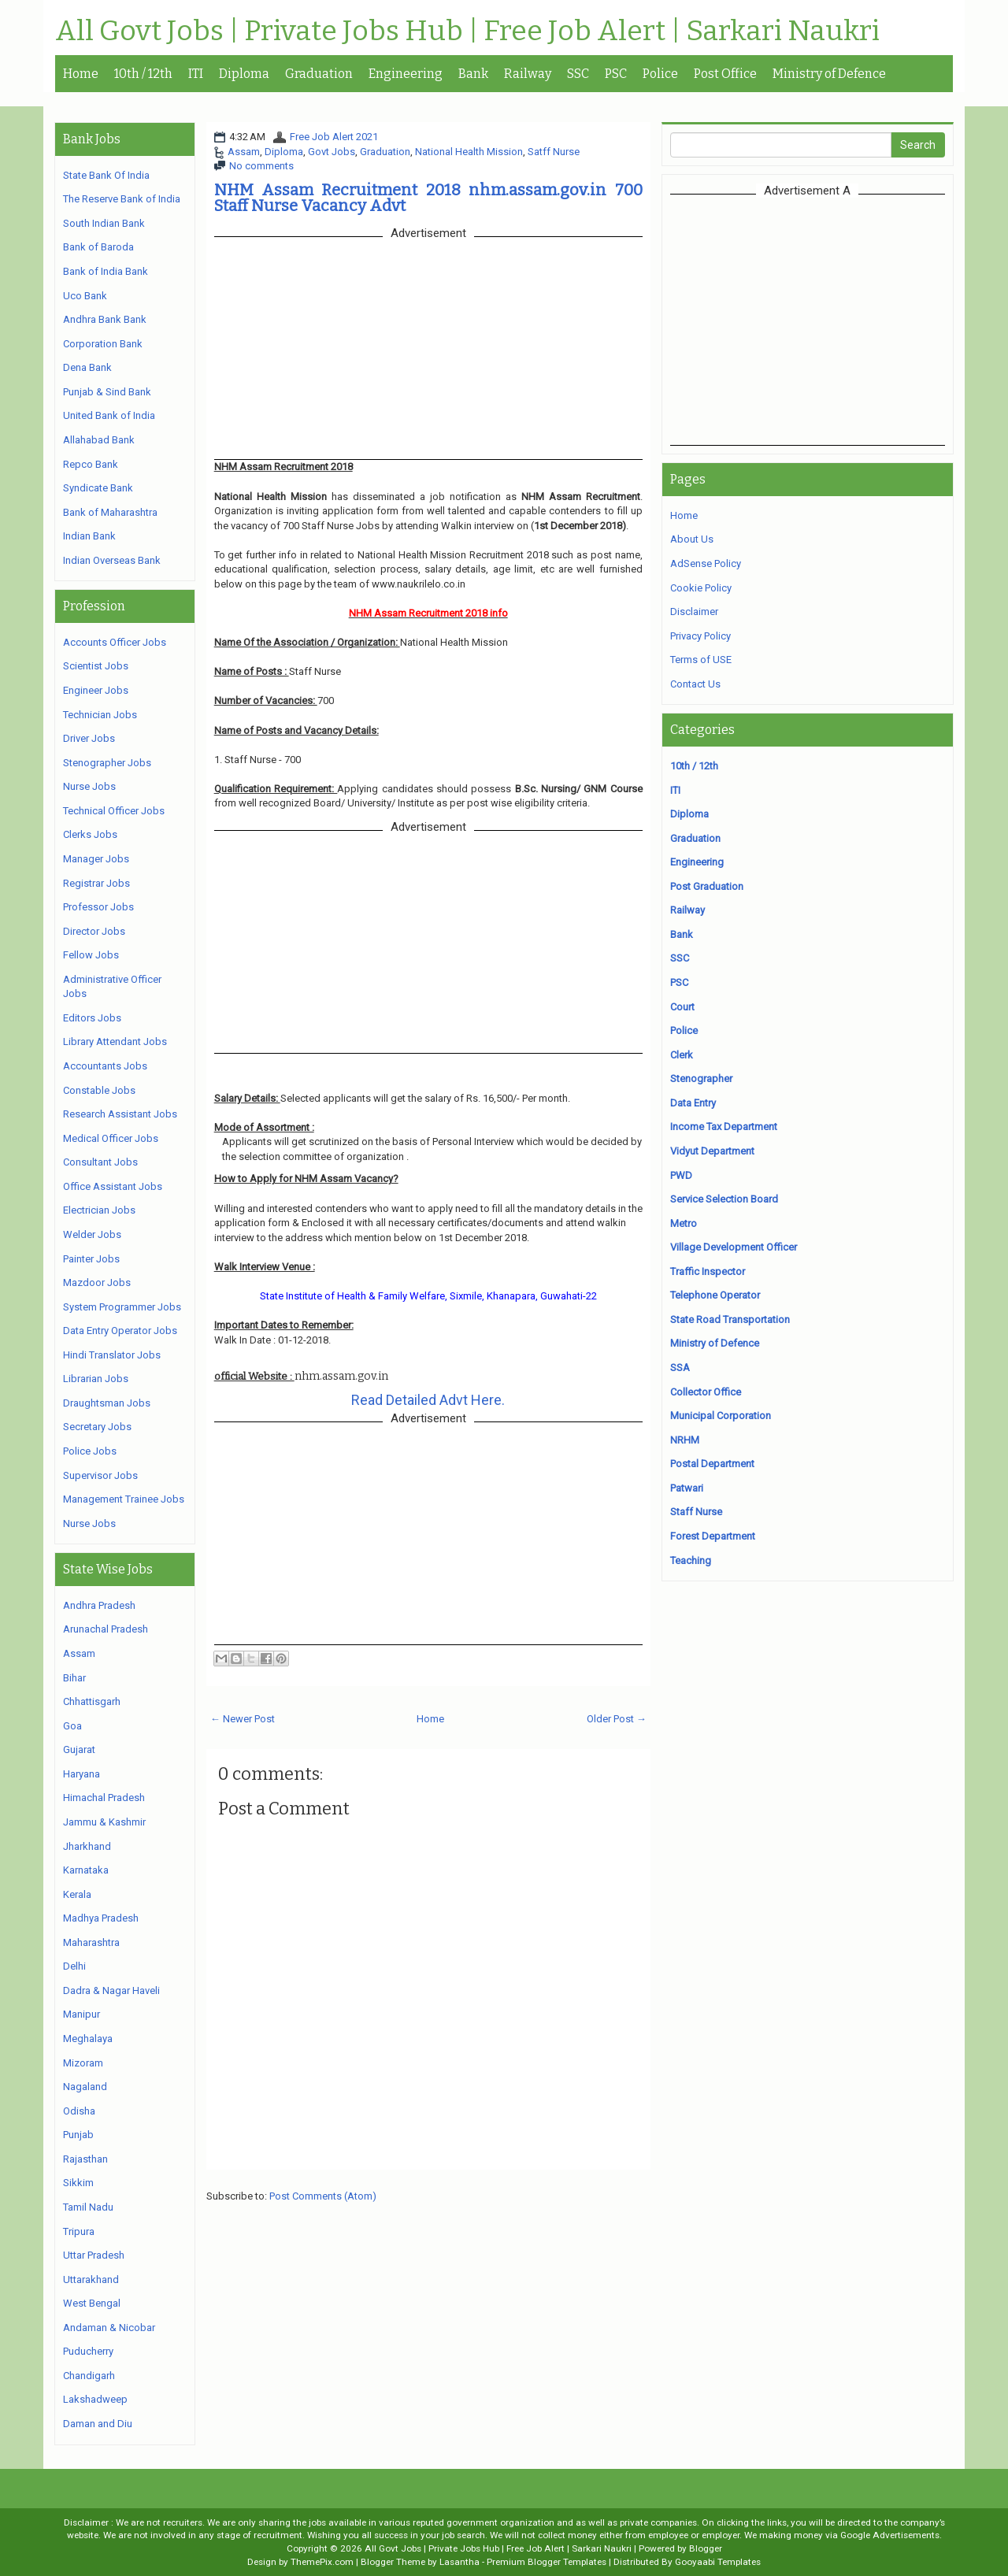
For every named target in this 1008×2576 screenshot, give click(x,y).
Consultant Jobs (100, 1162)
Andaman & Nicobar (109, 2327)
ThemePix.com (322, 2561)
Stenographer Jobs (107, 763)
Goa (72, 1726)
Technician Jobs (100, 715)
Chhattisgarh (91, 1701)
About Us (691, 539)
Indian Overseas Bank (112, 560)
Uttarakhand (91, 2279)
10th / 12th (143, 73)
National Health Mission (469, 152)
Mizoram (83, 2063)
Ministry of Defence (829, 73)
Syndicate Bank (98, 488)
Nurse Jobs (89, 786)
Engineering (406, 73)
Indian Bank (89, 536)
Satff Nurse (554, 152)
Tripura (78, 2231)
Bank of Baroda (98, 247)
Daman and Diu (97, 2424)
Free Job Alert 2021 (334, 137)
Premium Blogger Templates (546, 2561)
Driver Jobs (89, 738)
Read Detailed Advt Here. (428, 1400)
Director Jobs (94, 931)
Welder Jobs (92, 1234)
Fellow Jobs (91, 955)
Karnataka (86, 1870)
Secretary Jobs (97, 1427)
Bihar (74, 1678)
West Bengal (91, 2303)
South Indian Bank (104, 223)
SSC (578, 73)
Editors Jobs (92, 1018)
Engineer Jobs (95, 690)
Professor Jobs (98, 907)
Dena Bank (87, 367)
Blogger (705, 2548)
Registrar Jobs (96, 883)
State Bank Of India (106, 175)
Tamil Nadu (88, 2207)
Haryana (81, 1774)
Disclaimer (694, 611)
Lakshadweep (95, 2399)
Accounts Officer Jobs (114, 642)
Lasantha (459, 2561)
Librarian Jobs (95, 1378)
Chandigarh (89, 2375)
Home (80, 73)
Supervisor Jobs (100, 1475)
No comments (261, 166)
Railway (527, 73)
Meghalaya (88, 2038)
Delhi (74, 1966)
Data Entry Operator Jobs (120, 1330)
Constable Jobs (99, 1090)
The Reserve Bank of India (121, 199)
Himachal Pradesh (104, 1797)
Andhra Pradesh (99, 1605)
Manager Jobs (96, 859)
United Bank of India (109, 415)
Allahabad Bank (99, 440)
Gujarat (79, 1749)
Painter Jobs (91, 1259)
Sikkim (78, 2183)
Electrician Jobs (99, 1210)
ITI (195, 73)
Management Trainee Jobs (123, 1499)
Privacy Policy (700, 636)
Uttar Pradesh (93, 2255)
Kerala (77, 1894)
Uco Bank (85, 296)
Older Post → (617, 1719)
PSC (616, 73)
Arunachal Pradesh (105, 1629)
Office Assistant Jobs (112, 1186)
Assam (244, 152)
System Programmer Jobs (122, 1307)
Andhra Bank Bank (104, 319)
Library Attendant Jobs (115, 1041)
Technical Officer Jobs (114, 811)
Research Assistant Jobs (120, 1114)
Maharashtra (91, 1942)
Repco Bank (90, 464)
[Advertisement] (807, 319)
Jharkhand (87, 1846)
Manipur (81, 2014)
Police (660, 73)
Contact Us (695, 684)
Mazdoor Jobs (97, 1282)
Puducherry (88, 2351)
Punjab (78, 2134)
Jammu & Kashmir (104, 1822)
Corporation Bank (103, 344)
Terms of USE (701, 659)
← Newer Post (242, 1719)
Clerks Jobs (90, 834)
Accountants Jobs (105, 1066)
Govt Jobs (331, 152)
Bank (473, 73)
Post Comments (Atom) (322, 2196)
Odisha (79, 2111)
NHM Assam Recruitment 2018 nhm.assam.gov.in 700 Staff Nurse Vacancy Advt (428, 197)
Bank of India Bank (105, 271)
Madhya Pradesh (101, 1918)
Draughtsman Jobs (106, 1403)
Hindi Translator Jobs (112, 1355)
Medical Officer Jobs (110, 1138)
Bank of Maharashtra (110, 512)
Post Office (725, 73)
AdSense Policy (705, 563)
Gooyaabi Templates (718, 2561)
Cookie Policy (701, 588)
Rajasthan (85, 2159)
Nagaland (85, 2086)
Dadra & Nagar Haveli (111, 1990)
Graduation (319, 73)
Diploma (244, 73)
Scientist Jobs (95, 666)
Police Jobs (90, 1451)
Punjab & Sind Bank (107, 392)
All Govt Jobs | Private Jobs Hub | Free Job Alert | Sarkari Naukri (467, 31)
